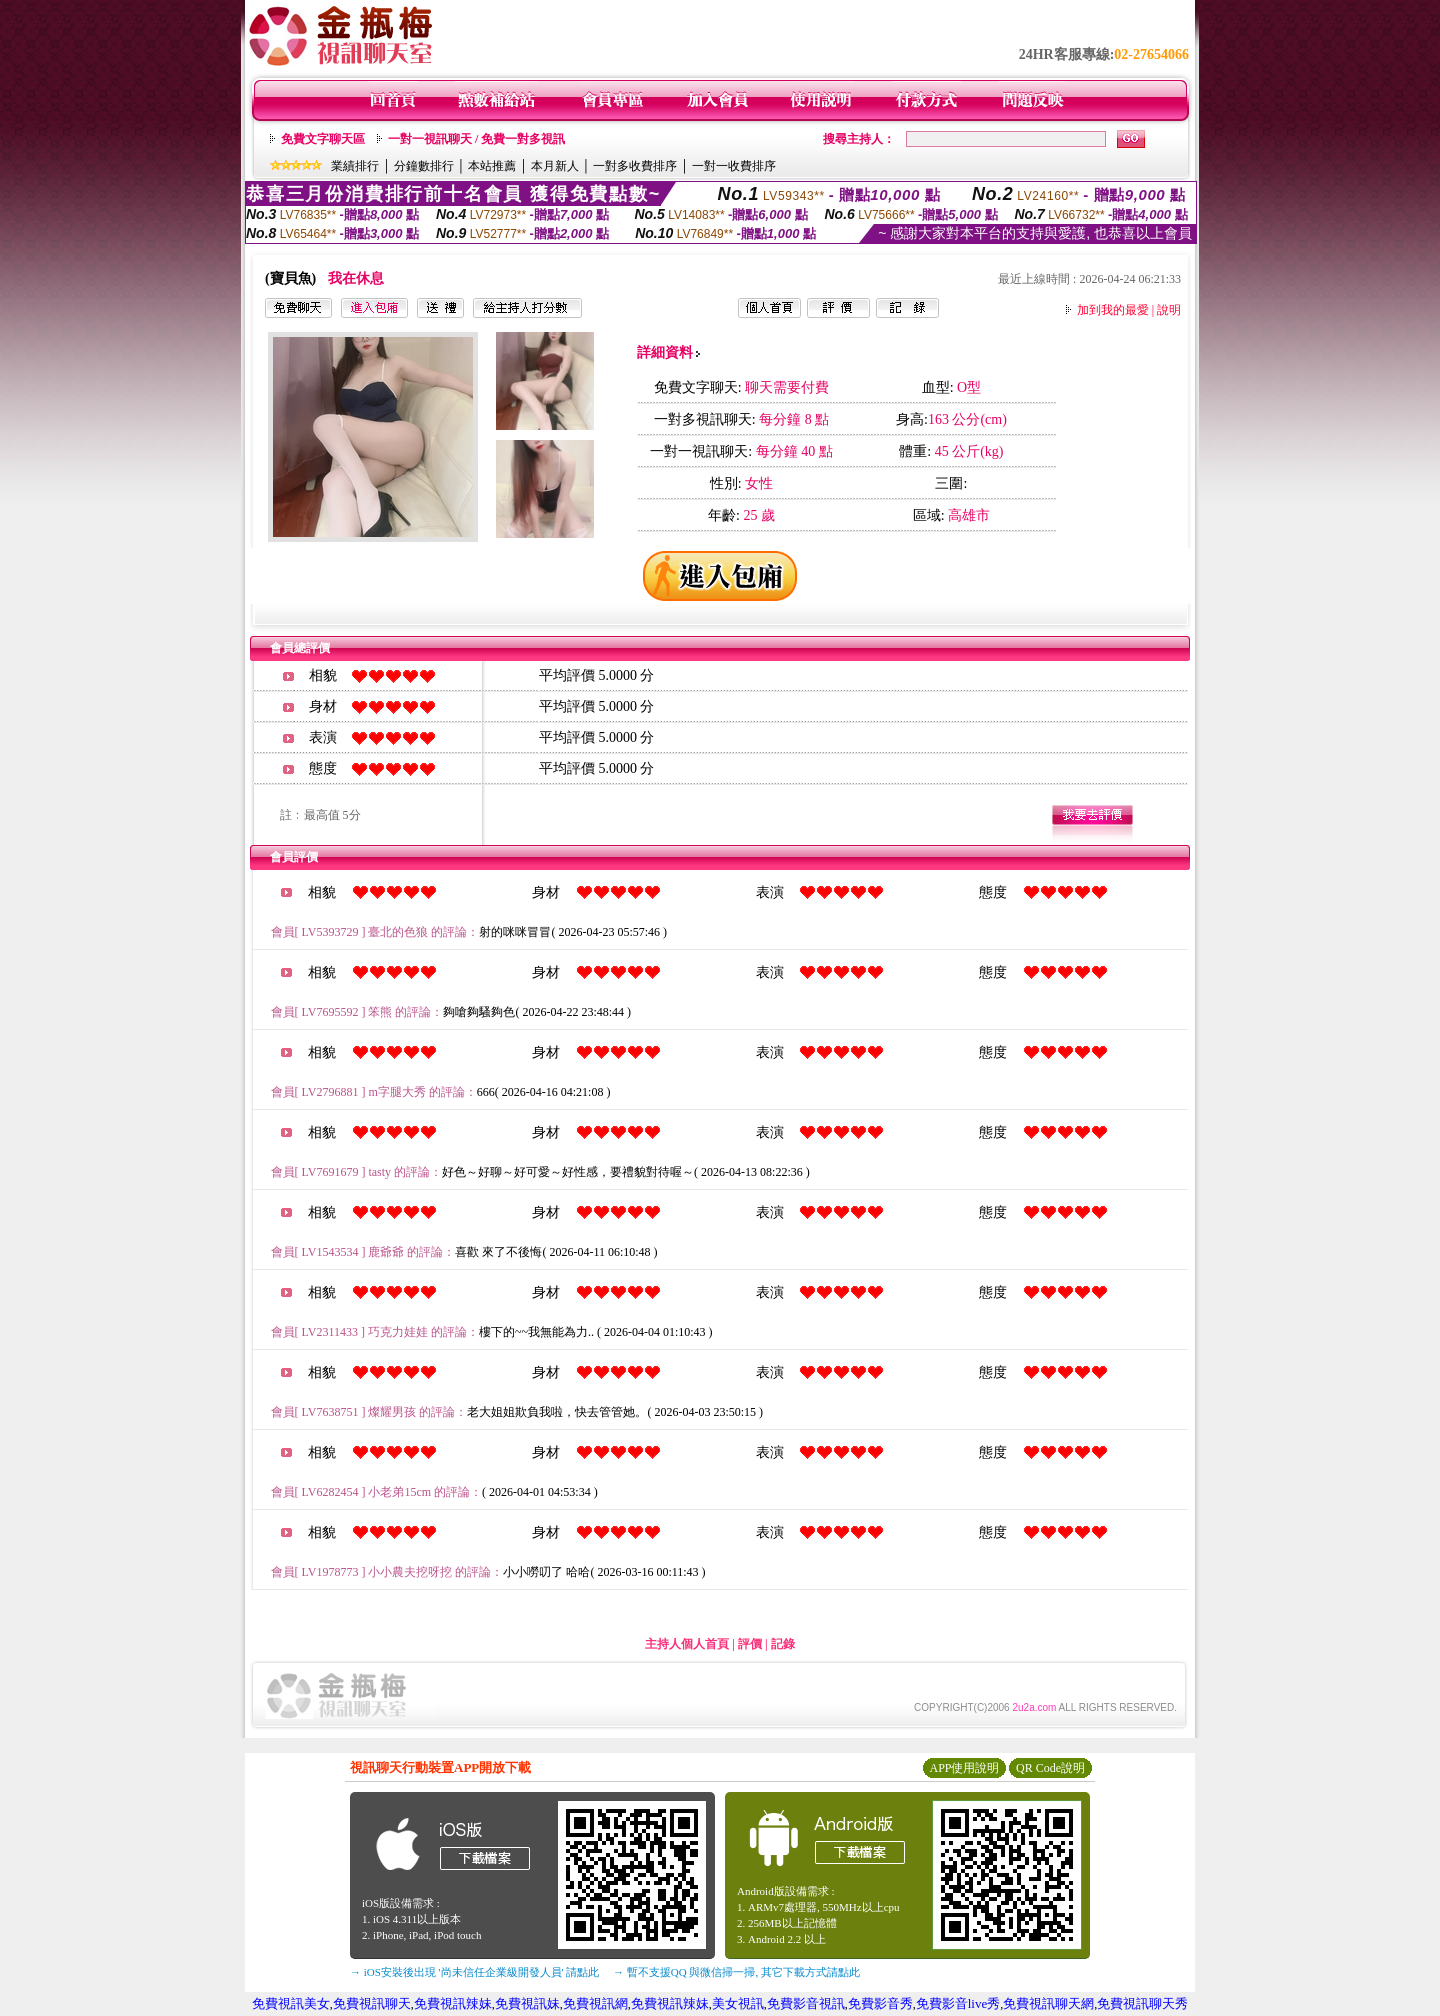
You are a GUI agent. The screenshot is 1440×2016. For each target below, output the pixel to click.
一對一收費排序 (734, 166)
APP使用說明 (964, 1768)
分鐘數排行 (424, 166)
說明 (1169, 310)
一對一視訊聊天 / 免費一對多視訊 (476, 139)
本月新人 (555, 166)
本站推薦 (492, 166)
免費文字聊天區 (323, 139)
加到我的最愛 (1113, 310)
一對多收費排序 (635, 166)
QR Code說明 (1050, 1768)
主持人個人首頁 (687, 1644)
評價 (750, 1644)
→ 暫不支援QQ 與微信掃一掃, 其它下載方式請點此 (736, 1972)
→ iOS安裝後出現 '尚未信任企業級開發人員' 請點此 (474, 1972)
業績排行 (355, 166)
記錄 (783, 1644)
